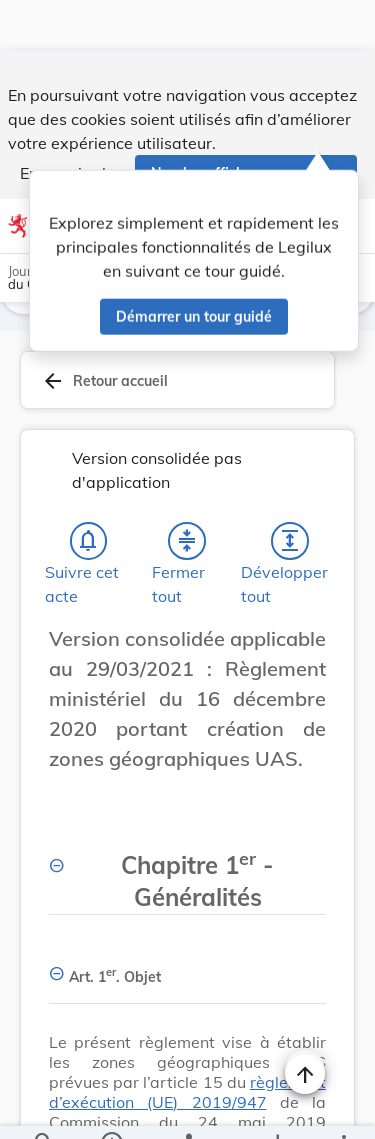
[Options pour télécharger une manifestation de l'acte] (276, 1107)
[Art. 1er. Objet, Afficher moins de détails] (187, 973)
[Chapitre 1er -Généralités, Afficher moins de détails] (187, 874)
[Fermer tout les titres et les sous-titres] (187, 545)
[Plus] (343, 1107)
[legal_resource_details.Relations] (187, 1107)
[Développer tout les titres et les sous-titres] (290, 545)
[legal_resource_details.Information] (110, 1107)
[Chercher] (44, 1107)
